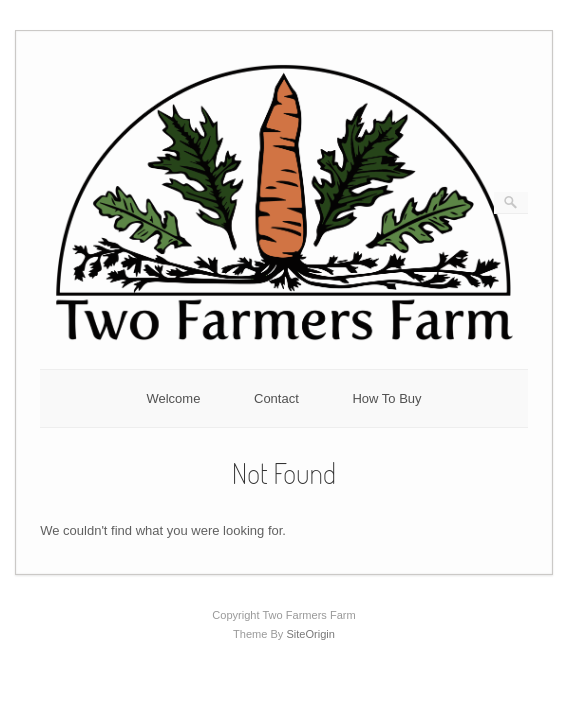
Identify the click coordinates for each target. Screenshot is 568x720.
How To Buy (386, 398)
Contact (276, 398)
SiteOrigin (310, 634)
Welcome (173, 398)
